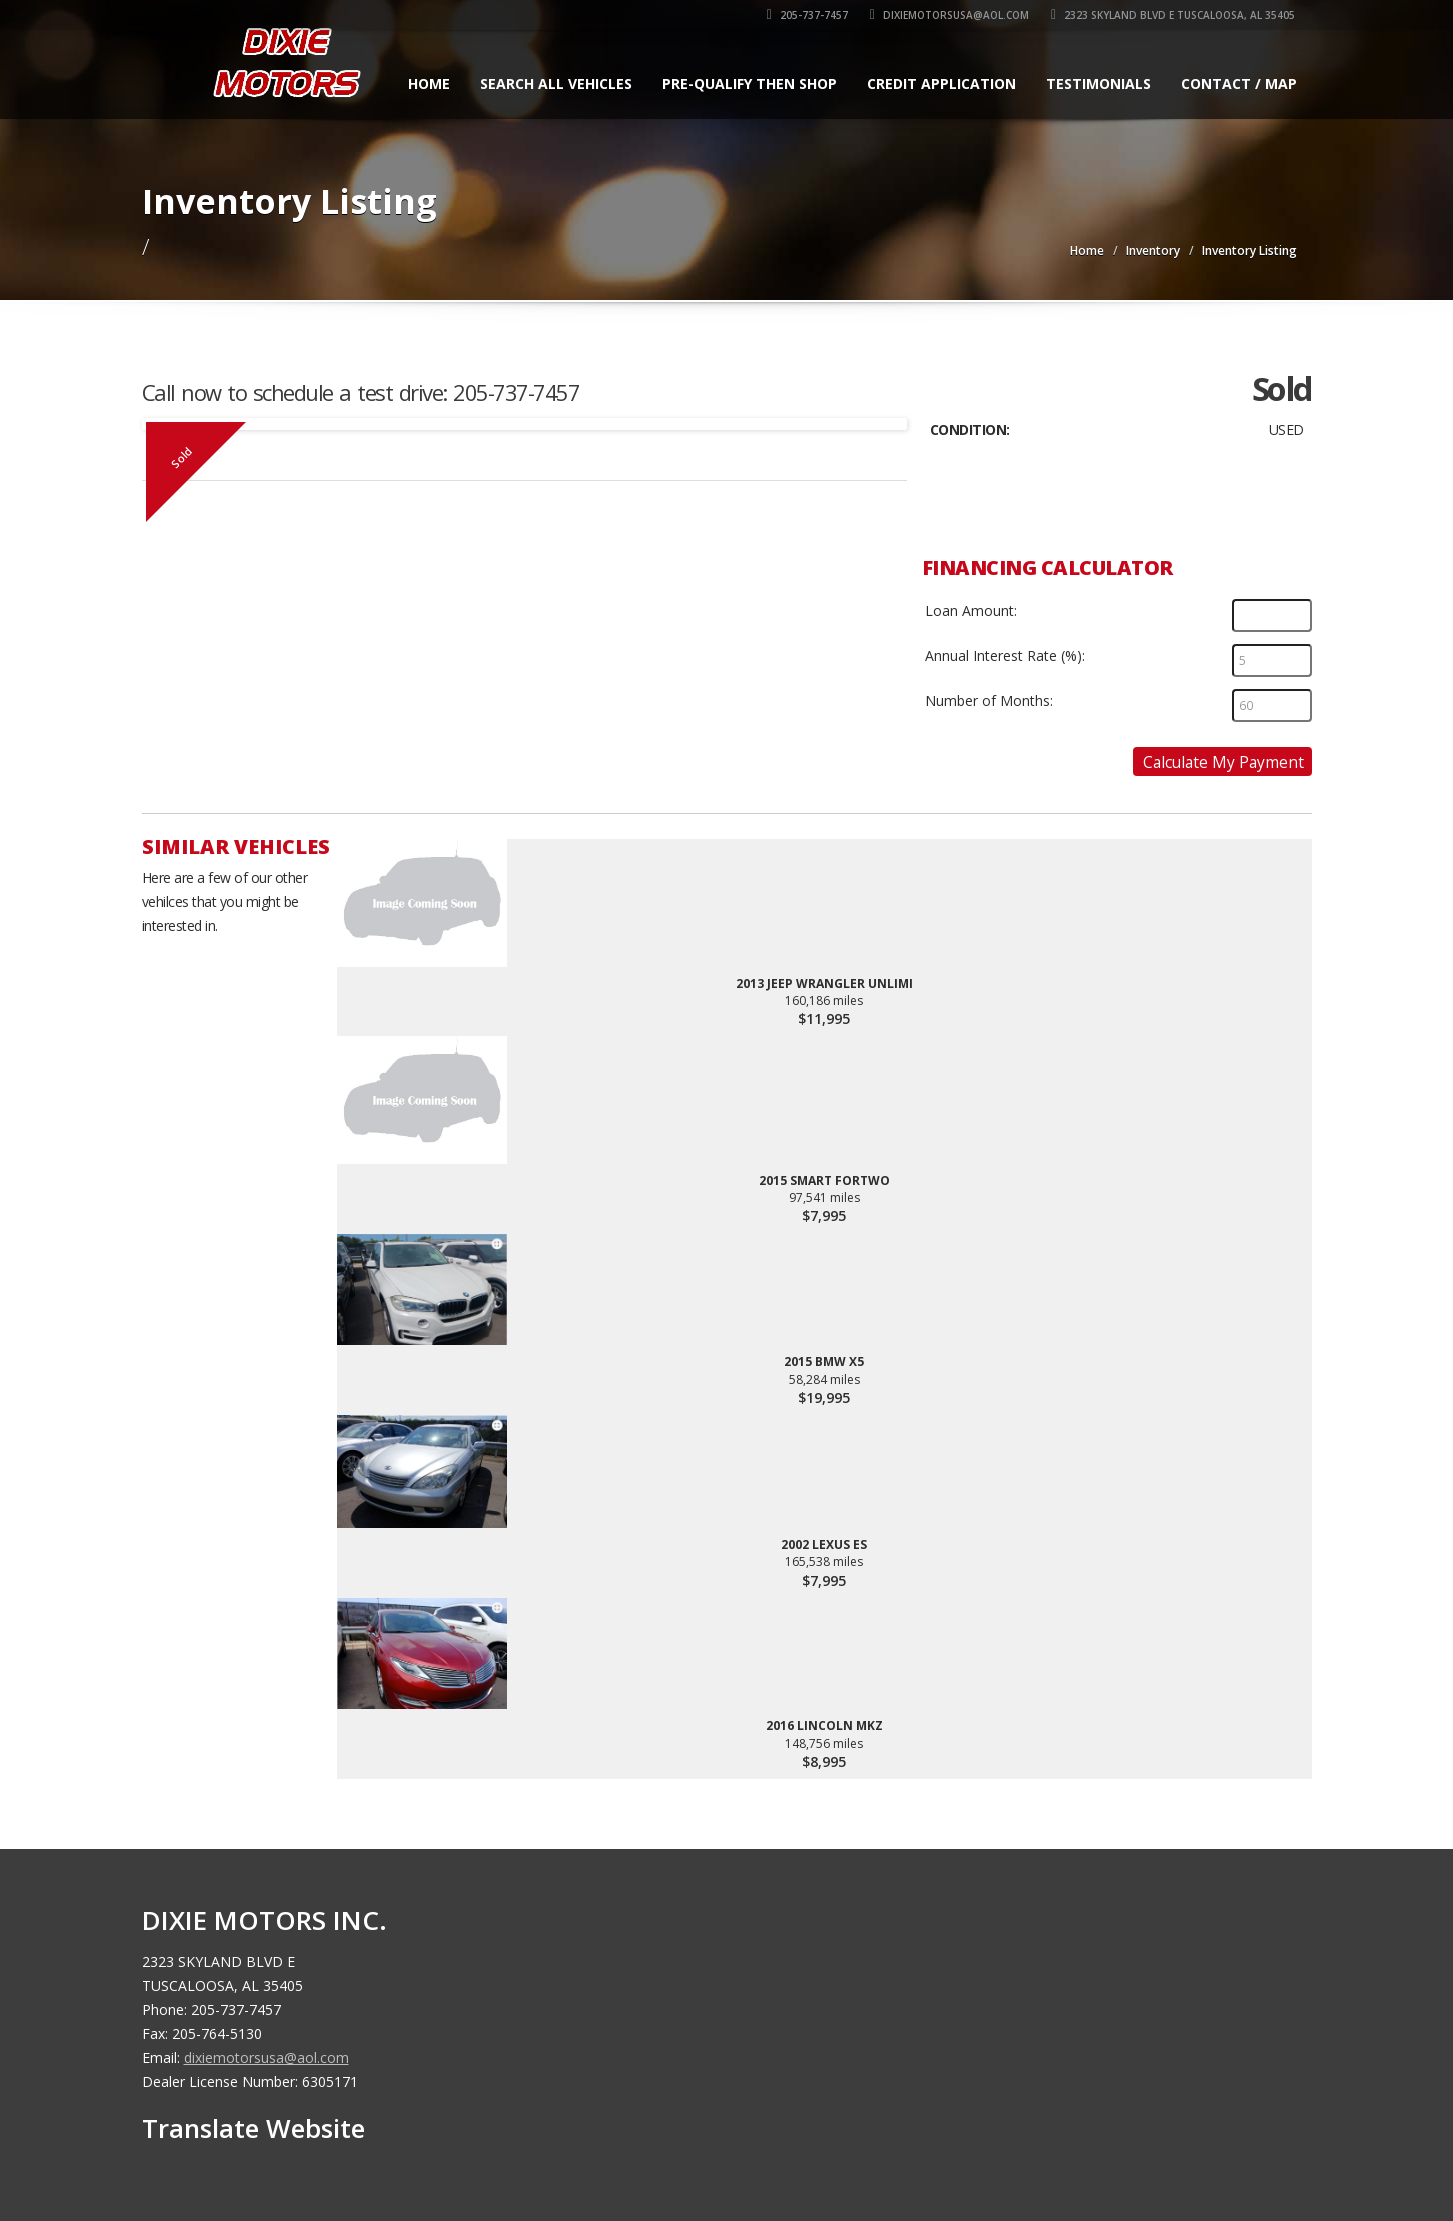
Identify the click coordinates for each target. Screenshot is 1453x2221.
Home (429, 83)
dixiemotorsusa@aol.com (950, 15)
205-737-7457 (808, 15)
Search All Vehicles (556, 83)
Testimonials (1098, 83)
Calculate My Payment (1223, 762)
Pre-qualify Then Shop (749, 83)
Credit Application (941, 83)
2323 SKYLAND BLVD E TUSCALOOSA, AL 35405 (1174, 15)
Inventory (1153, 250)
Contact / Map (1239, 83)
